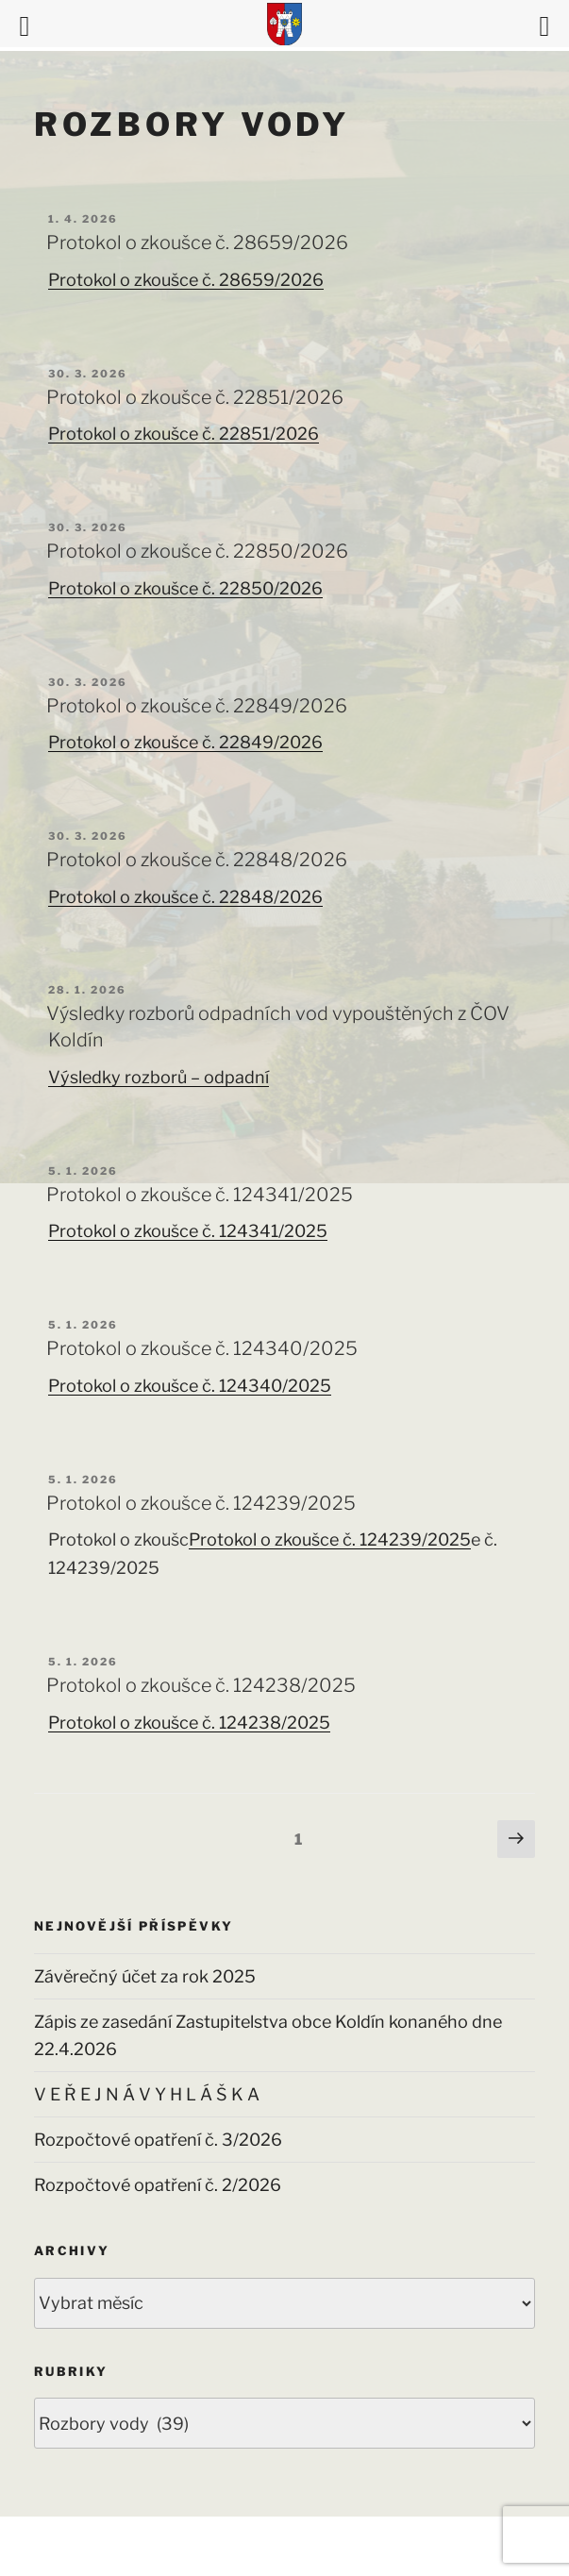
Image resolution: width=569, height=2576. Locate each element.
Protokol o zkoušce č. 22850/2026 (197, 551)
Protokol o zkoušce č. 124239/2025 (201, 1503)
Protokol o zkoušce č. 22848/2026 (196, 859)
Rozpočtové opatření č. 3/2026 (158, 2139)
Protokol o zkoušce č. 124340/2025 (202, 1348)
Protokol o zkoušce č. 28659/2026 (197, 242)
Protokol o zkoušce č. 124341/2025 (199, 1194)
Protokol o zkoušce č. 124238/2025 (201, 1685)
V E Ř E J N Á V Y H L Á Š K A (146, 2094)
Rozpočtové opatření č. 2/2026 (157, 2185)
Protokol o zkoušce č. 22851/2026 (194, 397)
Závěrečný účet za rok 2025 (145, 1976)
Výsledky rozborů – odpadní (158, 1077)
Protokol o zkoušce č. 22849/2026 (196, 705)
